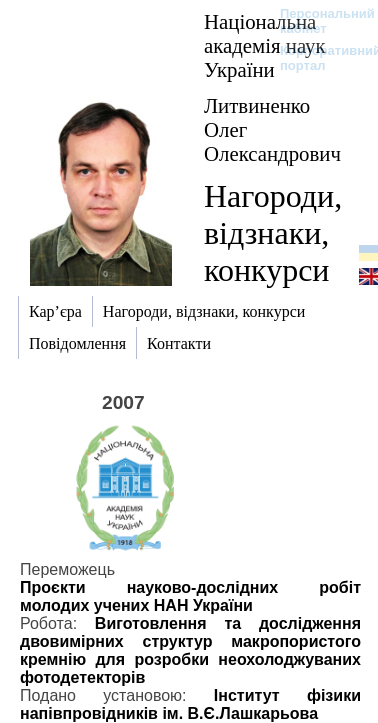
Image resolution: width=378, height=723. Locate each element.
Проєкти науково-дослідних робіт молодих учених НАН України (190, 596)
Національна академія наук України (265, 45)
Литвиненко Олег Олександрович (272, 129)
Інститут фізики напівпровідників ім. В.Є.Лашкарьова (190, 704)
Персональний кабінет (317, 21)
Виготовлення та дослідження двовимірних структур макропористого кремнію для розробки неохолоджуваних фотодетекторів (190, 650)
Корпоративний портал (317, 58)
